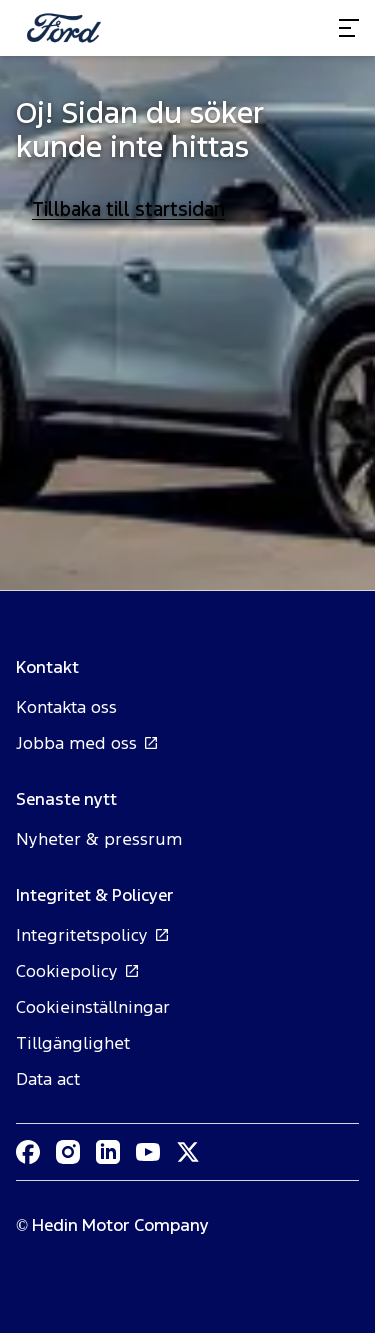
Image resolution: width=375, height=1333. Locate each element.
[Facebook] (28, 1152)
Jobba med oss (87, 743)
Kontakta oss (66, 707)
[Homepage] (64, 28)
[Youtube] (148, 1152)
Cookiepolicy (78, 971)
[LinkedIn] (108, 1152)
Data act (48, 1079)
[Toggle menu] (349, 28)
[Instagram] (68, 1152)
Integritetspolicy (93, 935)
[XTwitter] (188, 1152)
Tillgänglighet (73, 1043)
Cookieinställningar (93, 1007)
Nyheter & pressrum (99, 839)
